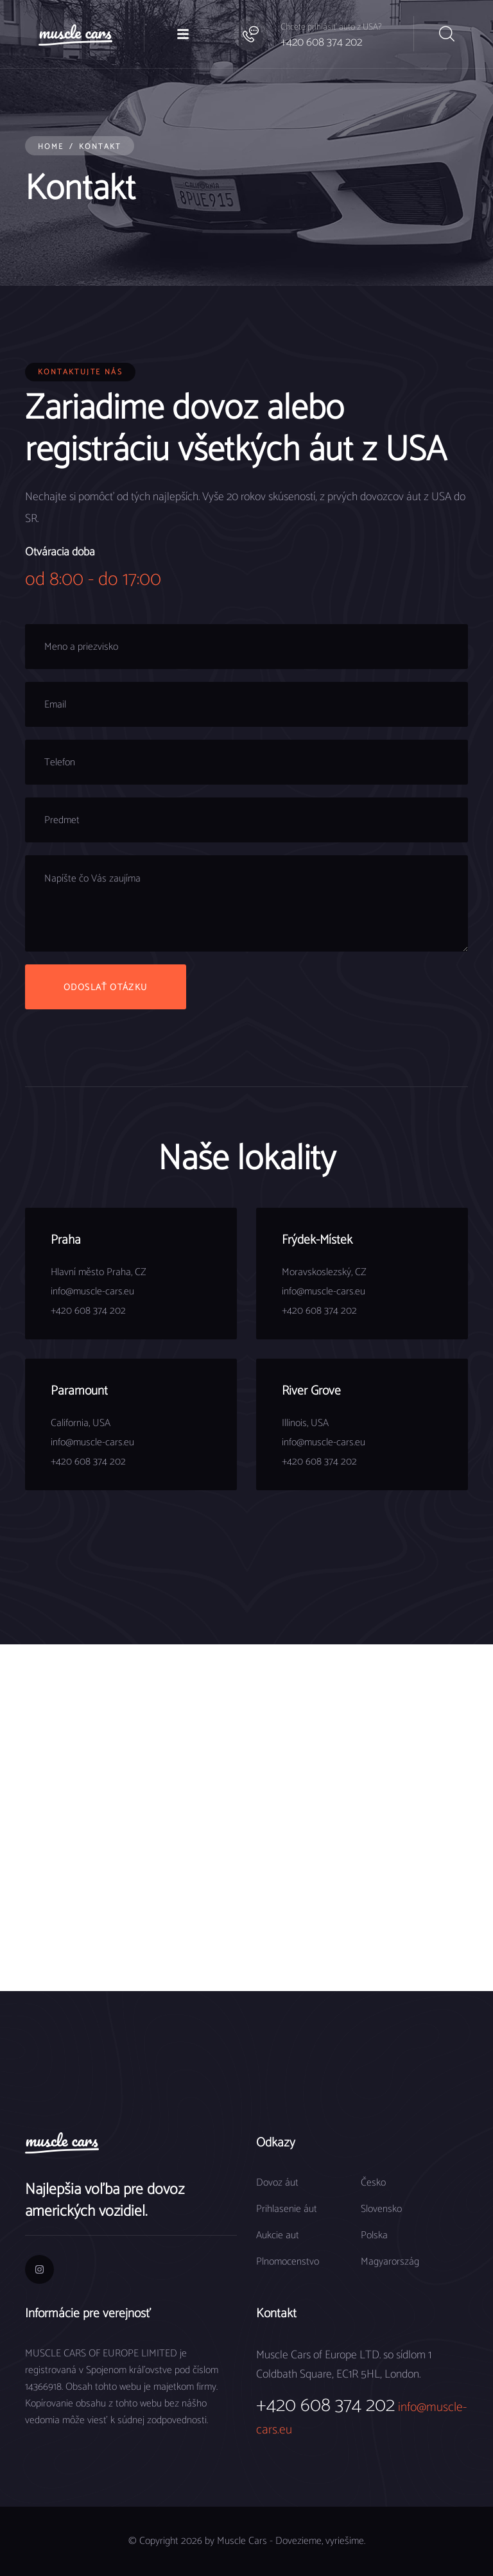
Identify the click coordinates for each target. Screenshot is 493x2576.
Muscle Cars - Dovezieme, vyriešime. (291, 2541)
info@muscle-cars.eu (92, 1291)
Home (51, 147)
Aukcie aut (277, 2235)
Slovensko (381, 2209)
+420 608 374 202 (321, 42)
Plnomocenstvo (287, 2261)
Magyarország (390, 2261)
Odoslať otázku (106, 987)
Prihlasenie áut (286, 2209)
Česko (373, 2182)
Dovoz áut (277, 2182)
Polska (374, 2235)
